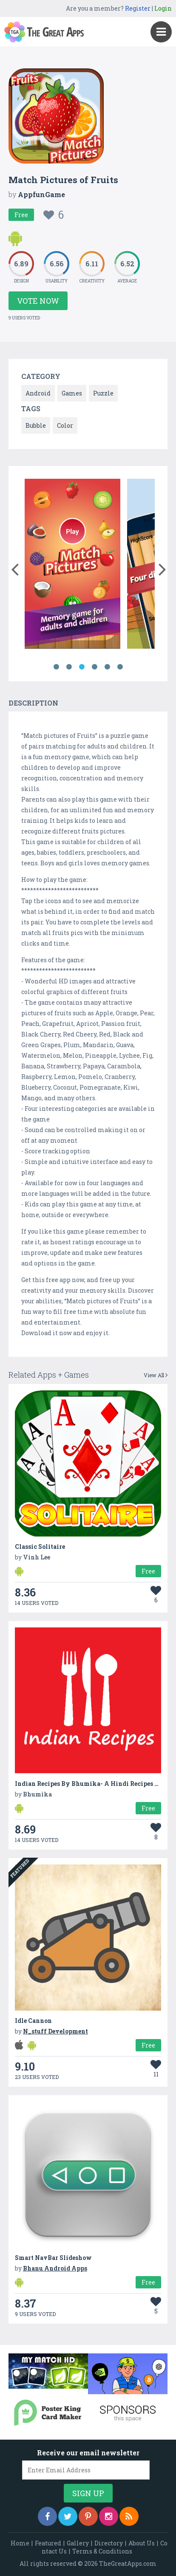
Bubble (36, 425)
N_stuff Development (55, 2031)
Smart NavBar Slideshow (53, 2258)
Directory (108, 2543)
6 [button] (120, 667)
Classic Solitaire (40, 1546)
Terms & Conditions (102, 2551)
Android (38, 393)
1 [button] (56, 667)
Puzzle (103, 393)
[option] (72, 565)
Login (163, 8)
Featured (48, 2543)
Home (20, 2543)
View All (155, 1375)
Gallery (78, 2543)
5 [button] (107, 667)
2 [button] (69, 667)
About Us (141, 2543)
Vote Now (38, 301)
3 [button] (81, 667)
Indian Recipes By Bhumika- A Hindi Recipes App (91, 1783)
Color (65, 425)
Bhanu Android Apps (55, 2268)
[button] (14, 567)
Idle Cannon (33, 2021)
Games (72, 393)
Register (137, 8)
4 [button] (94, 667)
